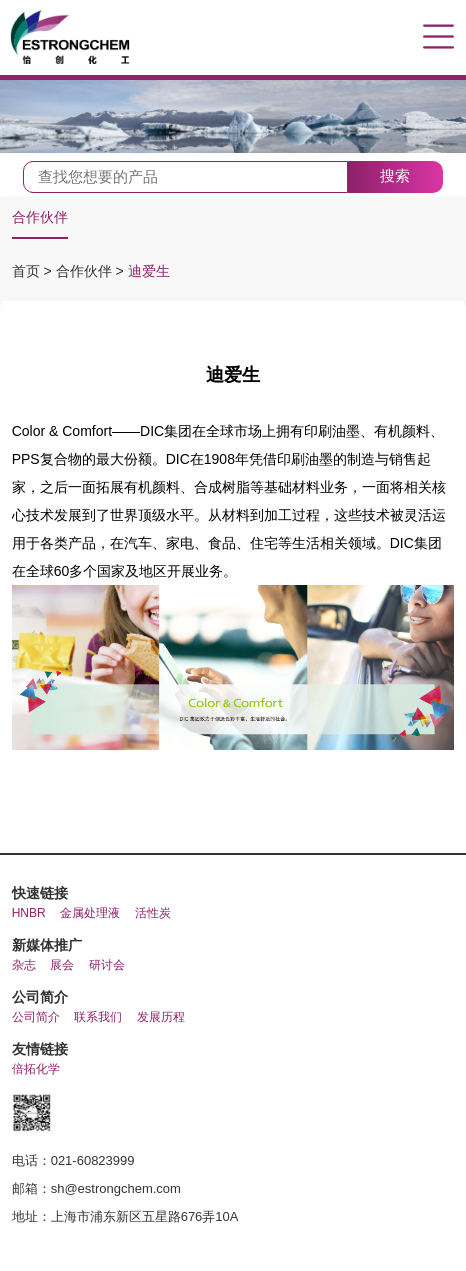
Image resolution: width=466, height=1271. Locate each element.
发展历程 (161, 1017)
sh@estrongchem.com (116, 1188)
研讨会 (107, 965)
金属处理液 (90, 913)
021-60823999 (93, 1160)
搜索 (395, 175)
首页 (28, 271)
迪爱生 (149, 271)
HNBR (29, 913)
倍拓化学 (36, 1069)
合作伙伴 (40, 217)
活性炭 (153, 913)
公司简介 (36, 1017)
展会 (62, 965)
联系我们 (98, 1017)
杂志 (24, 965)
